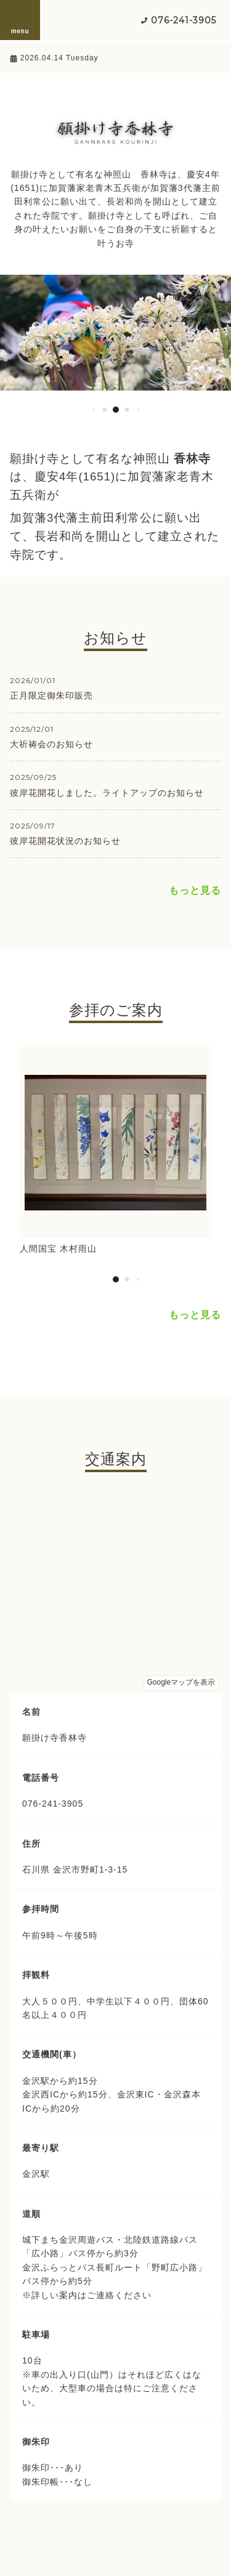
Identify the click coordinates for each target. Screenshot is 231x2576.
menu (20, 19)
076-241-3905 (183, 20)
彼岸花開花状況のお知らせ (65, 841)
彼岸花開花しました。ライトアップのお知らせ (107, 793)
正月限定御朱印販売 (51, 695)
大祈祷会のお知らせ (51, 744)
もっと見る (195, 890)
